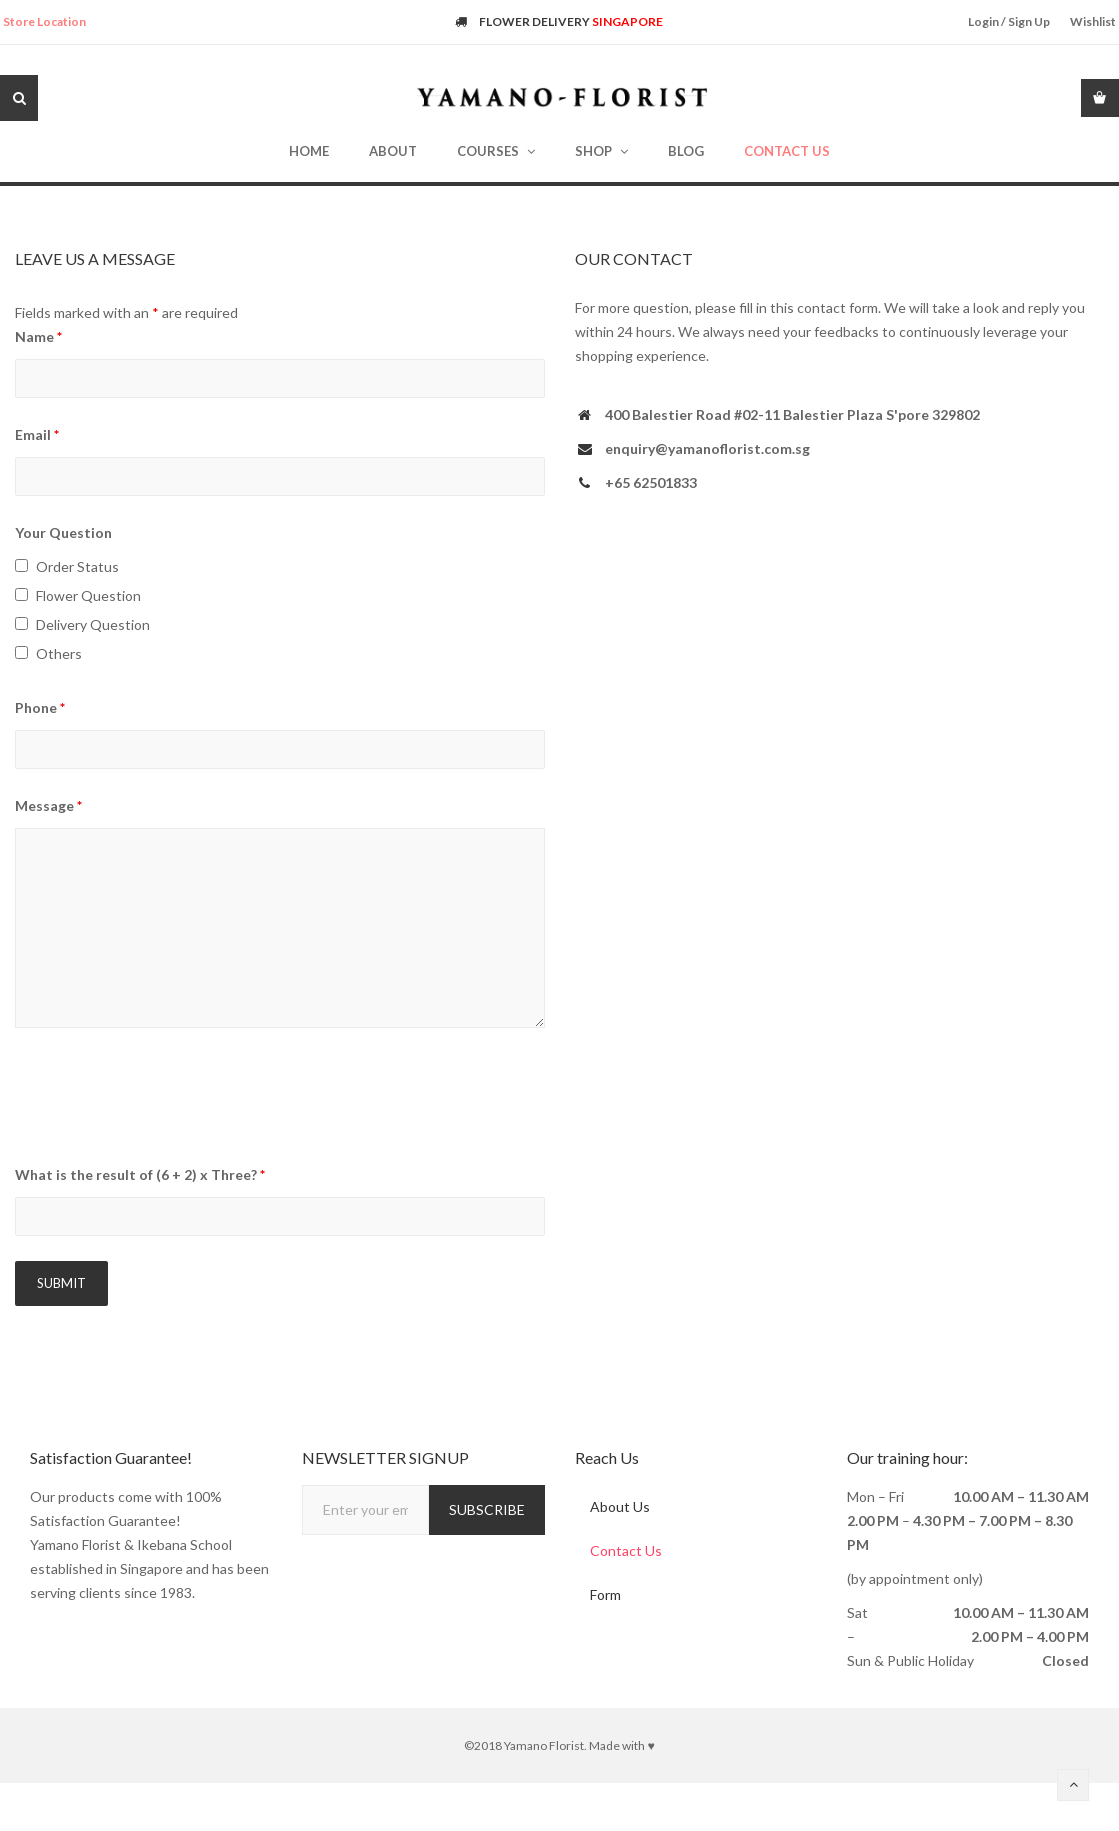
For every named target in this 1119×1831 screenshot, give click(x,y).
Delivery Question (93, 624)
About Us (620, 1506)
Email (37, 434)
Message (48, 805)
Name (38, 336)
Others (59, 653)
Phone (40, 707)
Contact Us (626, 1550)
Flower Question (88, 595)
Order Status (77, 566)
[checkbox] (21, 565)
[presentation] (167, 1099)
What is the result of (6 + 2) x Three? (140, 1174)
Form (605, 1594)
